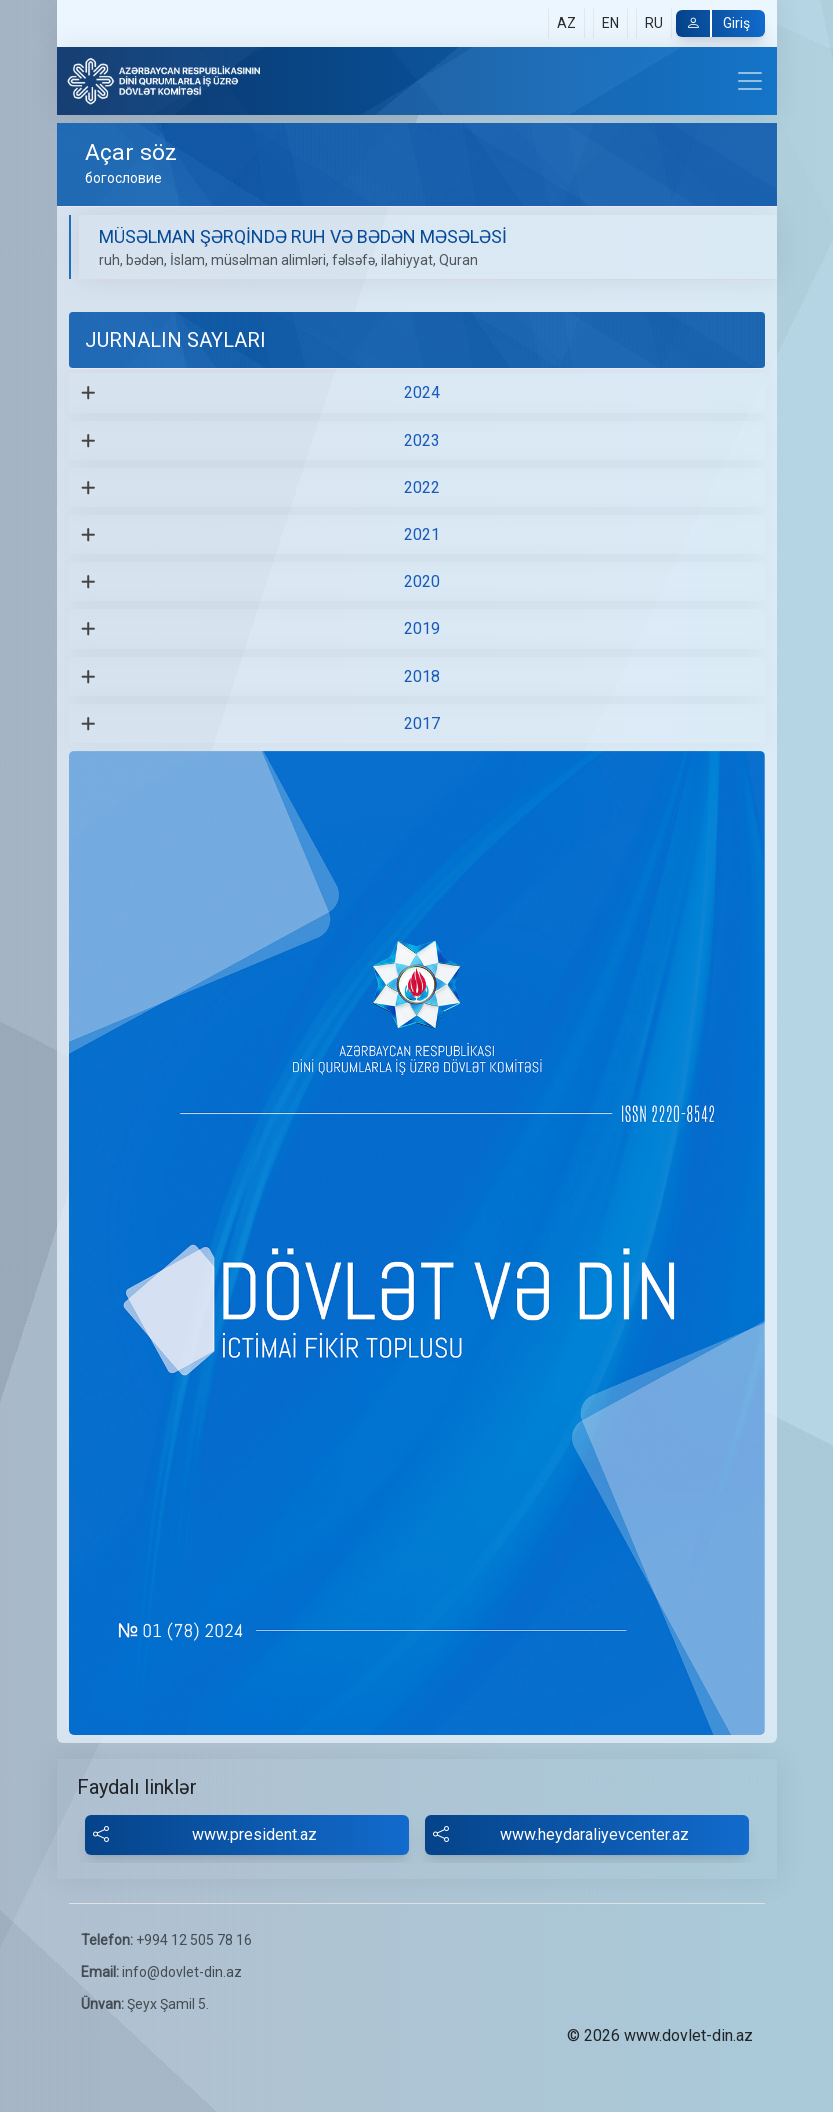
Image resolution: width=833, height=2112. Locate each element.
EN (610, 23)
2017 (422, 723)
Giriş (713, 23)
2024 (422, 392)
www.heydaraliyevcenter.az (561, 1835)
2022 (422, 487)
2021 (422, 534)
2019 (422, 628)
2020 (422, 581)
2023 (422, 440)
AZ (566, 23)
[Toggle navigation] (750, 81)
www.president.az (205, 1835)
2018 (422, 676)
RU (654, 23)
